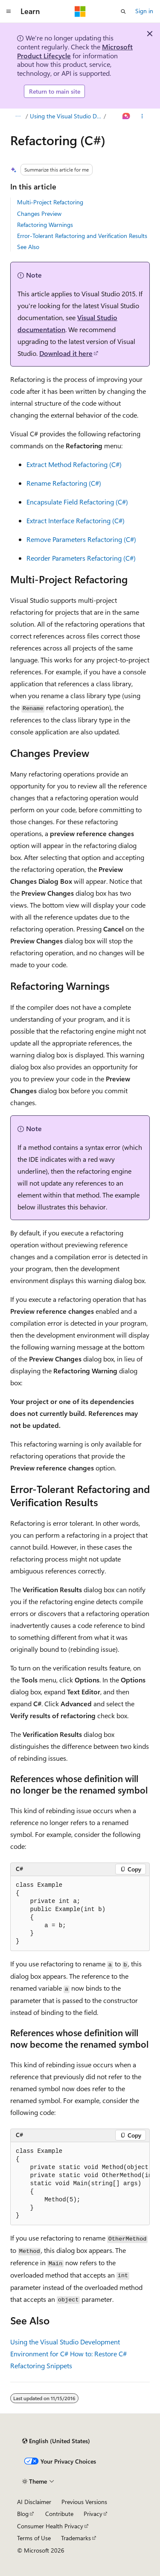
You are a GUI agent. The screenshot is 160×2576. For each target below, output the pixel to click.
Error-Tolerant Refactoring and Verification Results (82, 236)
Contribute (59, 2514)
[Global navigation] (8, 11)
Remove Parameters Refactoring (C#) (81, 539)
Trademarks (76, 2538)
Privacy (93, 2514)
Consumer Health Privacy (50, 2526)
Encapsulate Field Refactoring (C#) (77, 501)
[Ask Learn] (126, 116)
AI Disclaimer (34, 2502)
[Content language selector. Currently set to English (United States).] (56, 2441)
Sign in (144, 11)
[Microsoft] (80, 11)
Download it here (66, 353)
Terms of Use (34, 2538)
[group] (80, 2184)
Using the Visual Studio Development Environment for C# (66, 116)
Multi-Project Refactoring (50, 202)
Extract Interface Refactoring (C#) (75, 520)
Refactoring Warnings (45, 225)
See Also (28, 247)
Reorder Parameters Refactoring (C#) (81, 557)
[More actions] (142, 116)
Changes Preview (39, 213)
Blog (23, 2514)
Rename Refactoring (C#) (63, 483)
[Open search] (123, 11)
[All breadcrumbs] (17, 116)
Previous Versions (84, 2502)
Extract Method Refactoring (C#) (74, 464)
